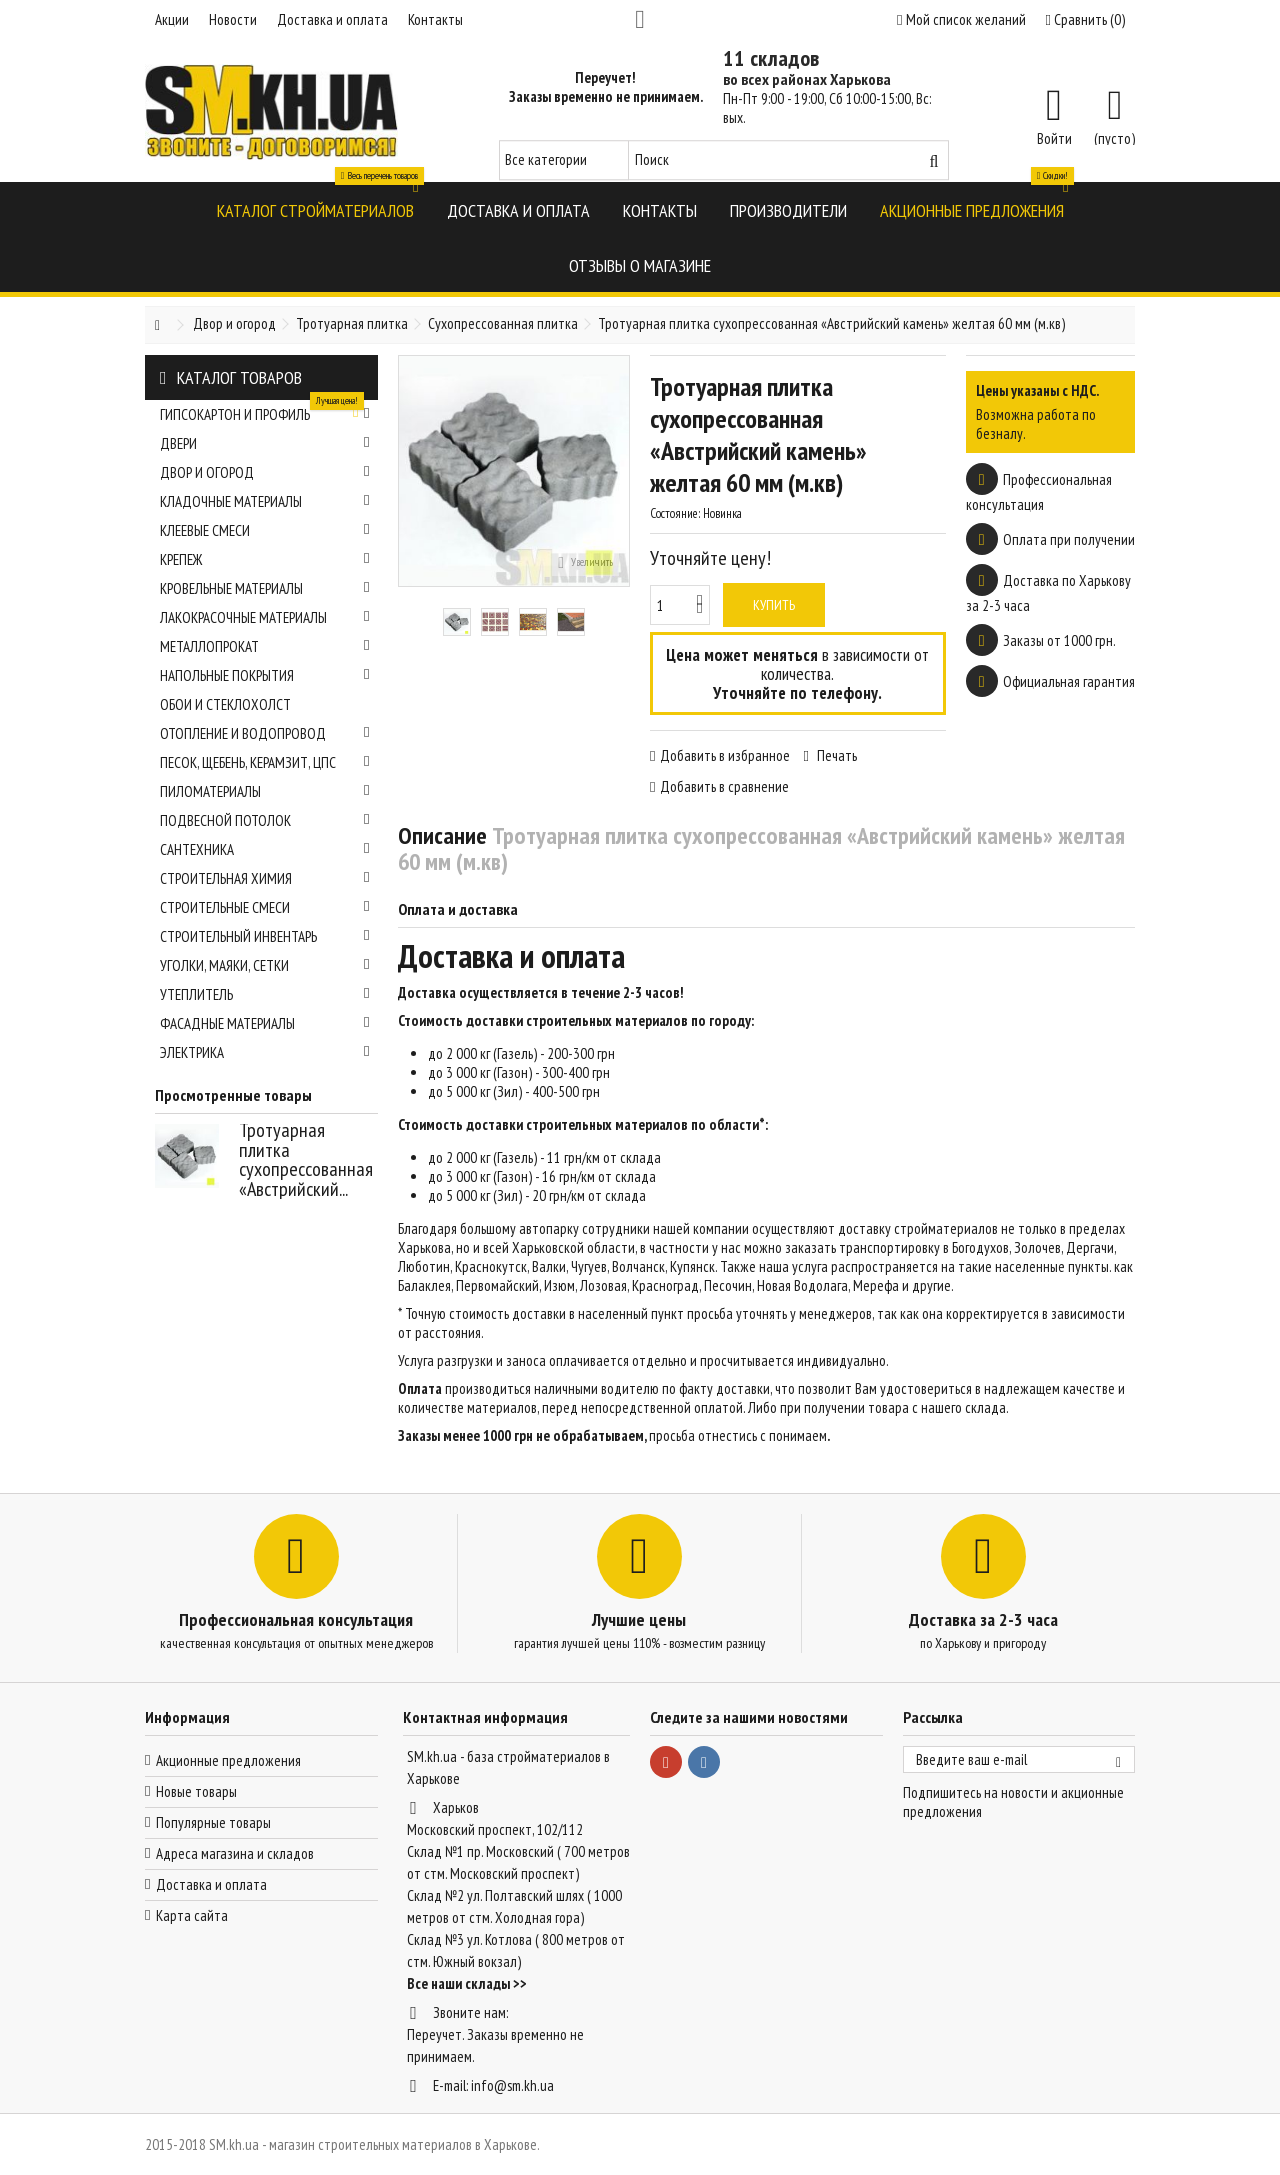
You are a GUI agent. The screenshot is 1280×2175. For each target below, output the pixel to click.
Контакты (435, 19)
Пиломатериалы (265, 791)
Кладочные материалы (265, 501)
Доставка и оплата (332, 19)
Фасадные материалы (265, 1023)
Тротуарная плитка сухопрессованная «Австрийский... (306, 1159)
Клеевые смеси (265, 530)
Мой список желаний (961, 19)
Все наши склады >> (467, 1983)
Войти (1054, 137)
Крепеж (265, 559)
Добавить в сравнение (724, 786)
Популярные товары (213, 1822)
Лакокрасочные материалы (265, 617)
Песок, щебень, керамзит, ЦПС (265, 762)
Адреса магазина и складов (235, 1853)
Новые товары (196, 1791)
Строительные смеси (265, 907)
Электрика (265, 1052)
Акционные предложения (228, 1760)
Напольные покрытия (265, 675)
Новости (233, 19)
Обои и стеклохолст (225, 704)
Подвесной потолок (265, 820)
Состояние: (675, 513)
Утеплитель (265, 994)
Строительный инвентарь (265, 936)
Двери (265, 443)
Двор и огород (265, 472)
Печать (835, 755)
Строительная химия (265, 878)
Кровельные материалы (265, 588)
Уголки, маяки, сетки (265, 965)
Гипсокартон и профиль (265, 412)
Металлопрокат (265, 646)
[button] (315, 209)
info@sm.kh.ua (512, 2085)
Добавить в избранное (725, 755)
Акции (172, 19)
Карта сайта (192, 1915)
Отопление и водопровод (265, 733)
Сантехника (265, 849)
